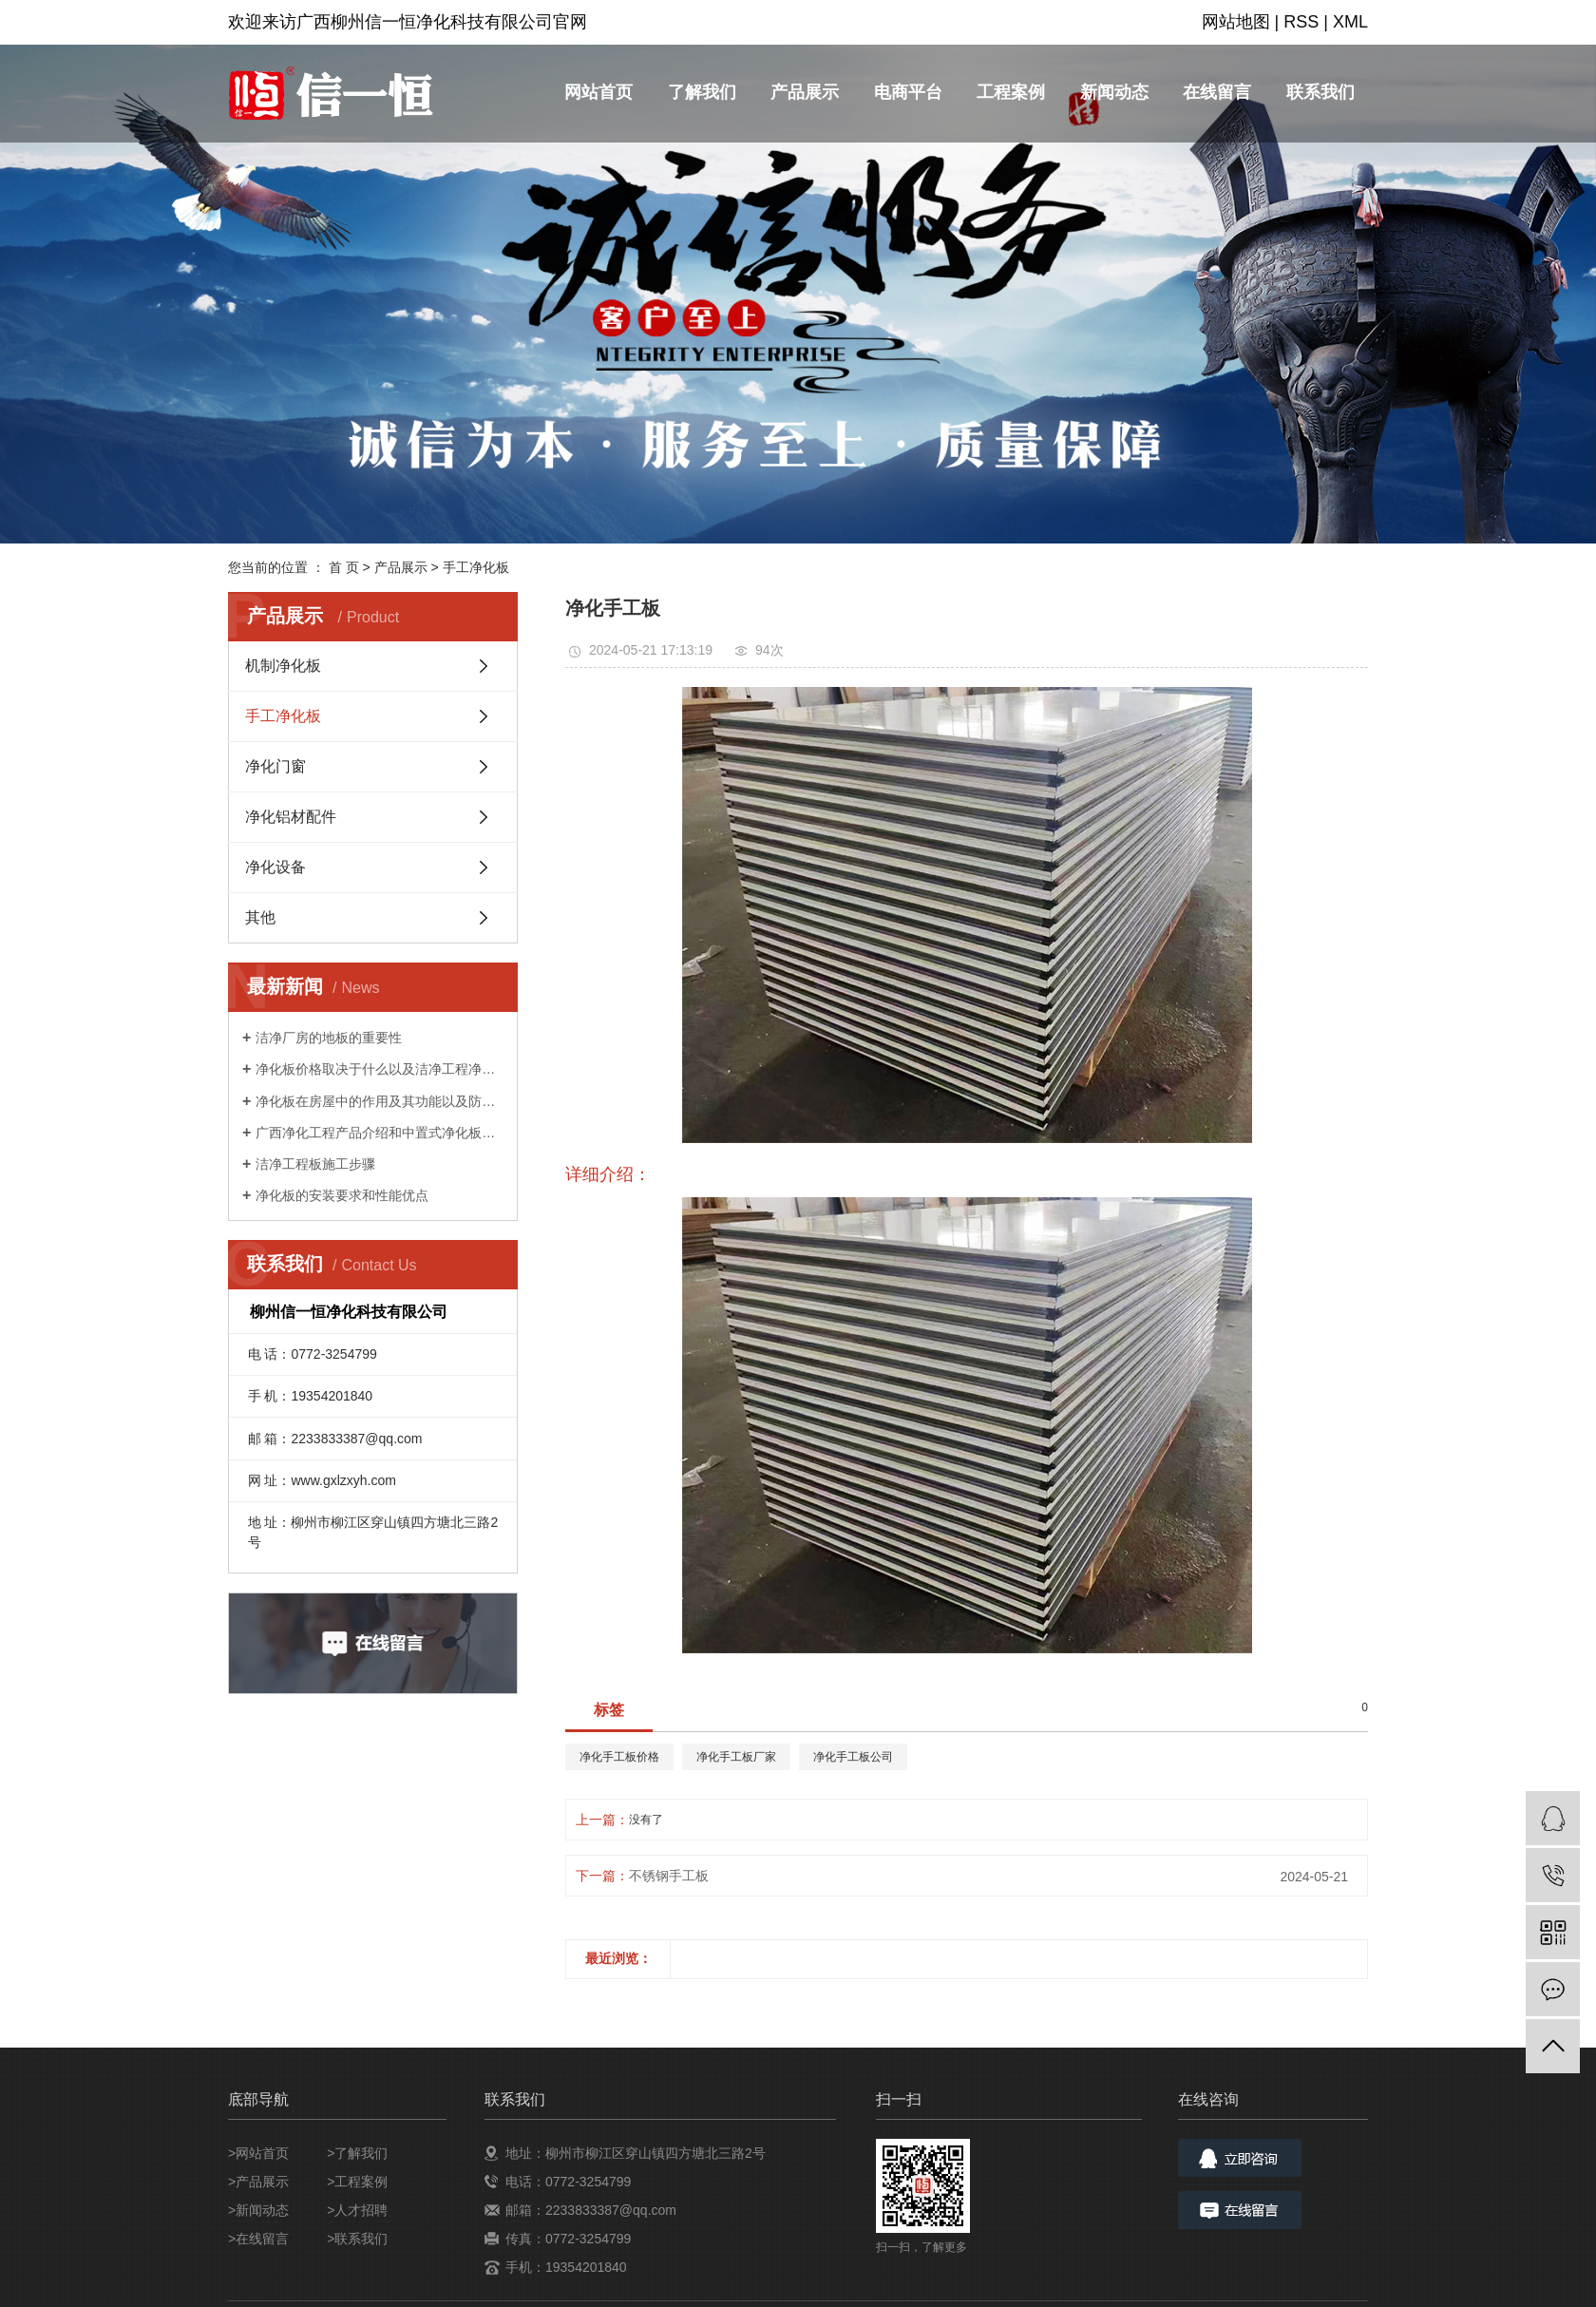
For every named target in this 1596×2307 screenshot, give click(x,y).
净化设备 (275, 867)
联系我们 (1320, 92)
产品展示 (804, 92)
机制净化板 (283, 666)
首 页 (344, 567)
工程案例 (1011, 92)
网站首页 (598, 92)
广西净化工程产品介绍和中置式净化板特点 (380, 1132)
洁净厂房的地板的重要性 (329, 1037)
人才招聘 (361, 2210)
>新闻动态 (258, 2210)
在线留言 (1217, 92)
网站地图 (1236, 21)
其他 (260, 917)
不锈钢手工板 (669, 1875)
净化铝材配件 (290, 817)
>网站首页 (258, 2153)
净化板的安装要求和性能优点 (342, 1195)
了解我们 (702, 92)
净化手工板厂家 (736, 1757)
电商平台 (908, 92)
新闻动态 (1114, 92)
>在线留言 (258, 2238)
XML (1350, 21)
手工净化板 (476, 567)
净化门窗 (275, 766)
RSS (1301, 21)
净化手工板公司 (853, 1757)
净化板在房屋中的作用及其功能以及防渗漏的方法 (380, 1101)
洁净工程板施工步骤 (315, 1164)
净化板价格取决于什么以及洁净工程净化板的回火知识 (380, 1069)
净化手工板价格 (619, 1757)
